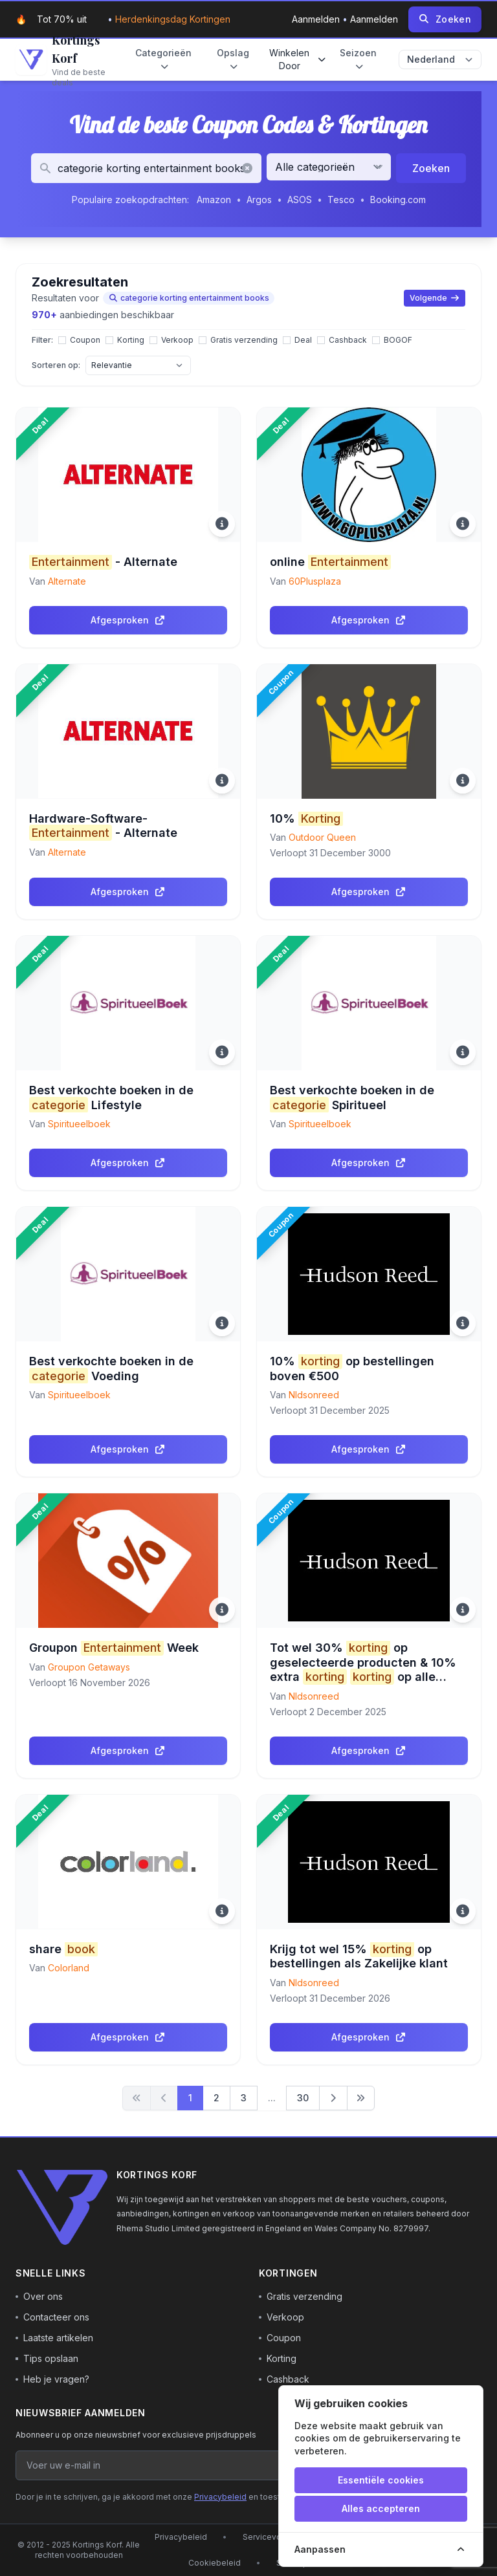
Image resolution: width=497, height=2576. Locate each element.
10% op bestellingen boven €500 (352, 1368)
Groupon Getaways (89, 1666)
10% (306, 819)
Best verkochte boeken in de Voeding (111, 1368)
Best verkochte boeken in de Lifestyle (111, 1097)
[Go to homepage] (62, 59)
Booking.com (398, 199)
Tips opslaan (47, 2358)
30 (303, 2097)
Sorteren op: (56, 365)
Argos (259, 199)
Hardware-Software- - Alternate (103, 826)
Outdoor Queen (322, 837)
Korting (277, 2358)
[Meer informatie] (222, 524)
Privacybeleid (220, 2497)
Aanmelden (317, 19)
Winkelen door (297, 59)
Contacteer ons (52, 2316)
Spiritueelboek (79, 1123)
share (63, 1949)
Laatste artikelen (54, 2337)
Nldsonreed (314, 1394)
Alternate (67, 581)
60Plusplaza (315, 581)
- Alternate (103, 562)
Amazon (214, 199)
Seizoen (358, 59)
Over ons (39, 2296)
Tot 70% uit (62, 19)
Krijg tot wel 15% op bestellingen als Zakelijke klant (359, 1956)
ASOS (299, 199)
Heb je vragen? (52, 2379)
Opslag (233, 59)
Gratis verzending (300, 2296)
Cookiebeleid (214, 2563)
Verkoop (281, 2316)
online (330, 562)
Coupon (280, 2337)
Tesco (341, 199)
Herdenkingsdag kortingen (172, 19)
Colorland (68, 1967)
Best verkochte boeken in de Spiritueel (352, 1097)
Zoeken (431, 168)
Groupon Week (114, 1648)
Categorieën (163, 59)
